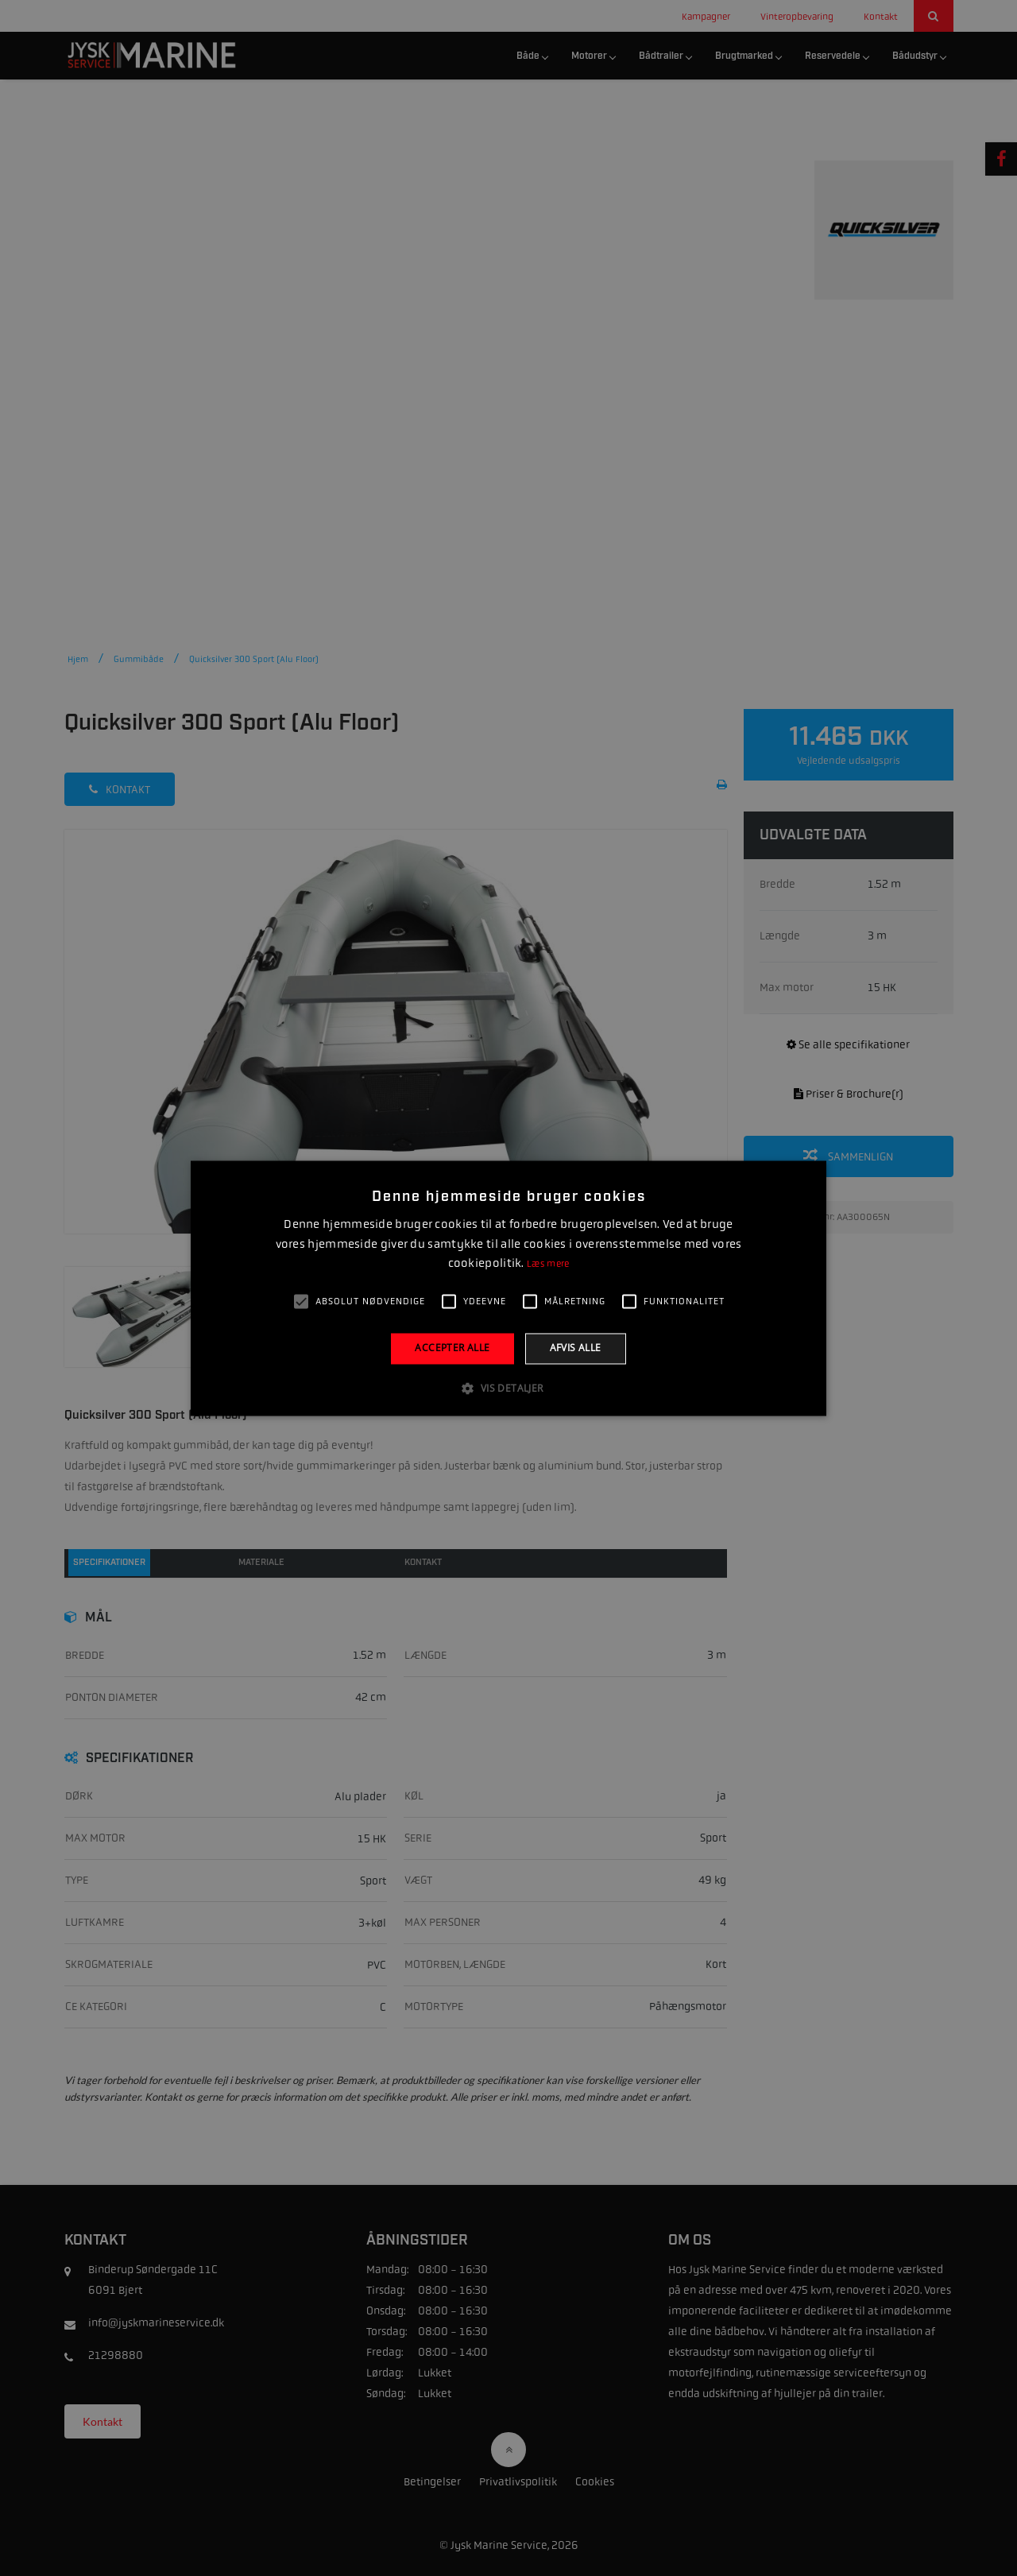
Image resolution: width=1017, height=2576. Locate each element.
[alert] (508, 1288)
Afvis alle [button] (575, 1348)
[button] (508, 1388)
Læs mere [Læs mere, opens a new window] (548, 1264)
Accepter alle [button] (452, 1348)
